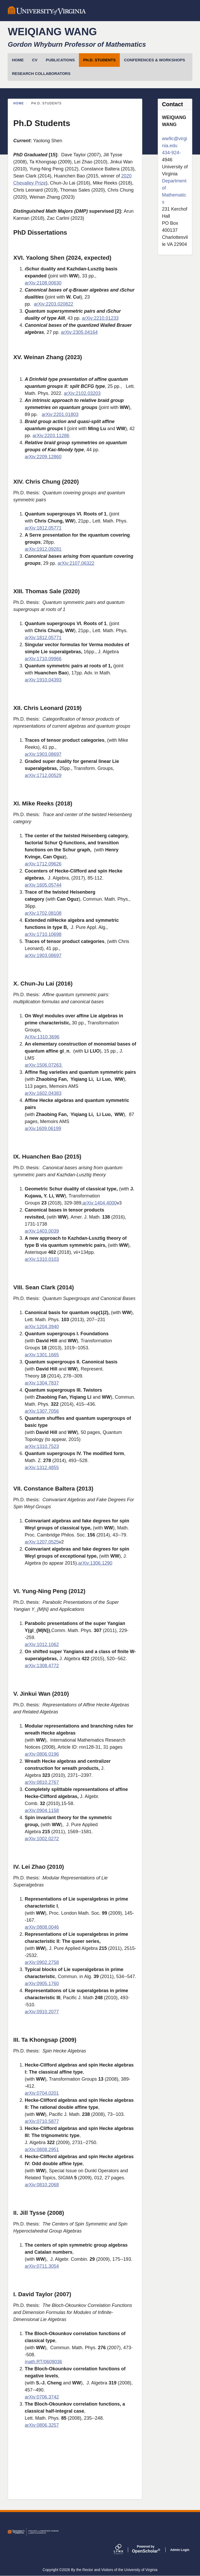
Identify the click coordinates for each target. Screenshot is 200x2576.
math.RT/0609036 (43, 2361)
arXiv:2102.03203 (82, 393)
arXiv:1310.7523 (42, 1446)
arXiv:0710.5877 (42, 2121)
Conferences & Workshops (154, 60)
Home (18, 103)
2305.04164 (85, 332)
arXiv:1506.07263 (44, 1065)
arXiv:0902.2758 (42, 1962)
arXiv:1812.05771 (43, 528)
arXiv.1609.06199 (43, 1128)
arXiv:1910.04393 (43, 679)
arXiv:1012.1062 (42, 1644)
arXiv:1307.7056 (42, 1411)
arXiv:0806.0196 (42, 1754)
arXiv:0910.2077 (42, 2011)
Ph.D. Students (99, 60)
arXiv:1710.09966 (43, 658)
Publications (60, 60)
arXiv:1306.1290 (95, 1563)
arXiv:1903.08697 (43, 754)
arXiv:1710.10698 (43, 934)
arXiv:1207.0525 (42, 1542)
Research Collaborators (41, 73)
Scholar (145, 2549)
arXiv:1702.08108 (43, 913)
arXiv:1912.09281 (43, 549)
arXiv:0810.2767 (42, 1782)
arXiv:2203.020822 (53, 304)
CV (35, 60)
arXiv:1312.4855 (42, 1467)
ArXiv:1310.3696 (42, 1037)
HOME (18, 60)
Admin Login (179, 2550)
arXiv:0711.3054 (42, 2266)
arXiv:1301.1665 (42, 1354)
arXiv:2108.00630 (43, 283)
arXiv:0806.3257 (42, 2425)
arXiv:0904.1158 (42, 1810)
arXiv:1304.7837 (42, 1383)
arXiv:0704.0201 (42, 2093)
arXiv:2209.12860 (43, 456)
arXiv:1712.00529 (43, 775)
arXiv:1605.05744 (43, 885)
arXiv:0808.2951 (42, 2149)
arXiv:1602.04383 (43, 1093)
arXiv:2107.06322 (76, 563)
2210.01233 (106, 318)
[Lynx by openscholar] (123, 2550)
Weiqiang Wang (52, 31)
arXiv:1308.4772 (42, 1665)
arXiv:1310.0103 (42, 1259)
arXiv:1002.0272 (42, 1838)
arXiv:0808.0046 (42, 1927)
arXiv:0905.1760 (42, 1983)
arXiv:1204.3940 (42, 1326)
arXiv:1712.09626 (43, 863)
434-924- (171, 152)
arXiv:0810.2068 (42, 2184)
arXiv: (88, 318)
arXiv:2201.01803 (60, 414)
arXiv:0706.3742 (42, 2397)
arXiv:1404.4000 (100, 1203)
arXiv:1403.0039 (42, 1231)
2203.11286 (57, 435)
